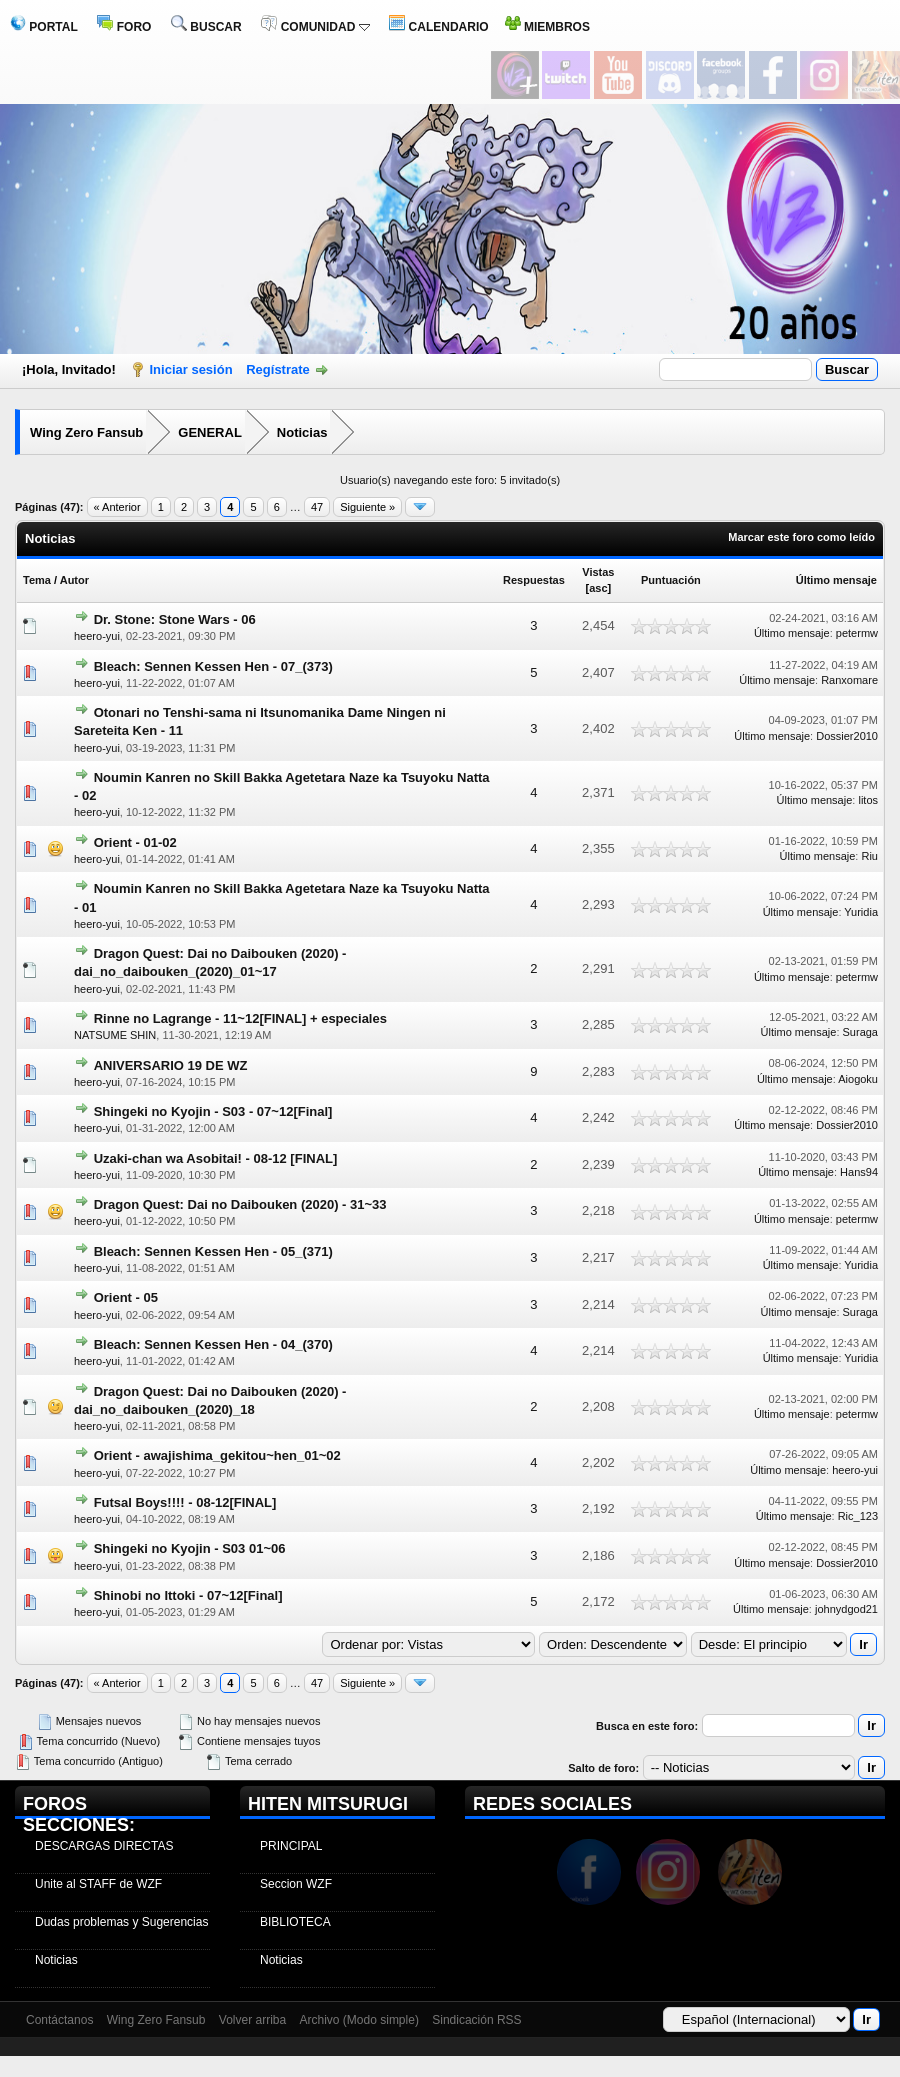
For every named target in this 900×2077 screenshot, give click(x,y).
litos (868, 800)
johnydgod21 (846, 1609)
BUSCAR (206, 27)
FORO (124, 27)
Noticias (302, 432)
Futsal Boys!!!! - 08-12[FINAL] (185, 1502)
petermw (857, 633)
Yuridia (861, 912)
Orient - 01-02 (135, 842)
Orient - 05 (126, 1297)
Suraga (860, 1032)
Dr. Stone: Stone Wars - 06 (175, 619)
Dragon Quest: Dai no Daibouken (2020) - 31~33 (240, 1204)
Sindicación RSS (476, 2020)
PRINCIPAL (291, 1846)
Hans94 (859, 1172)
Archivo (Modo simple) (359, 2020)
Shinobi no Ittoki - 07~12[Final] (188, 1595)
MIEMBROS (547, 27)
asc (598, 588)
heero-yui (97, 636)
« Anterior (117, 507)
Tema (37, 580)
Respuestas (534, 580)
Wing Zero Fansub (86, 432)
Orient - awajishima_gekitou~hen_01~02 (217, 1455)
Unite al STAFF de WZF (98, 1884)
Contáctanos (59, 2020)
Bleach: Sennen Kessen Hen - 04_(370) (213, 1344)
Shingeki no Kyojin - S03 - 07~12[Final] (213, 1111)
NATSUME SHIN (115, 1035)
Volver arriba (252, 2020)
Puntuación (671, 580)
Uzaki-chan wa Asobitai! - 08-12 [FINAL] (216, 1158)
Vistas (598, 572)
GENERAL (210, 432)
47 (317, 507)
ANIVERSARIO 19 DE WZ (171, 1065)
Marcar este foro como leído (801, 537)
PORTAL (44, 27)
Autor (74, 580)
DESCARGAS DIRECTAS (104, 1846)
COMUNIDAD (315, 27)
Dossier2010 (847, 736)
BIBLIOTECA (295, 1922)
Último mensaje (836, 580)
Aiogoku (858, 1079)
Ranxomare (849, 680)
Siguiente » (367, 507)
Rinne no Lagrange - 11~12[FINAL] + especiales (240, 1018)
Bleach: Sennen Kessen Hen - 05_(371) (213, 1251)
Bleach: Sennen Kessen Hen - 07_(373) (213, 666)
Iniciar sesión (191, 369)
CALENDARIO (438, 27)
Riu (869, 856)
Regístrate (278, 369)
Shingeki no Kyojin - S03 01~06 (190, 1548)
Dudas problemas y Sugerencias (121, 1922)
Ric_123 (858, 1516)
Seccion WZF (296, 1884)
